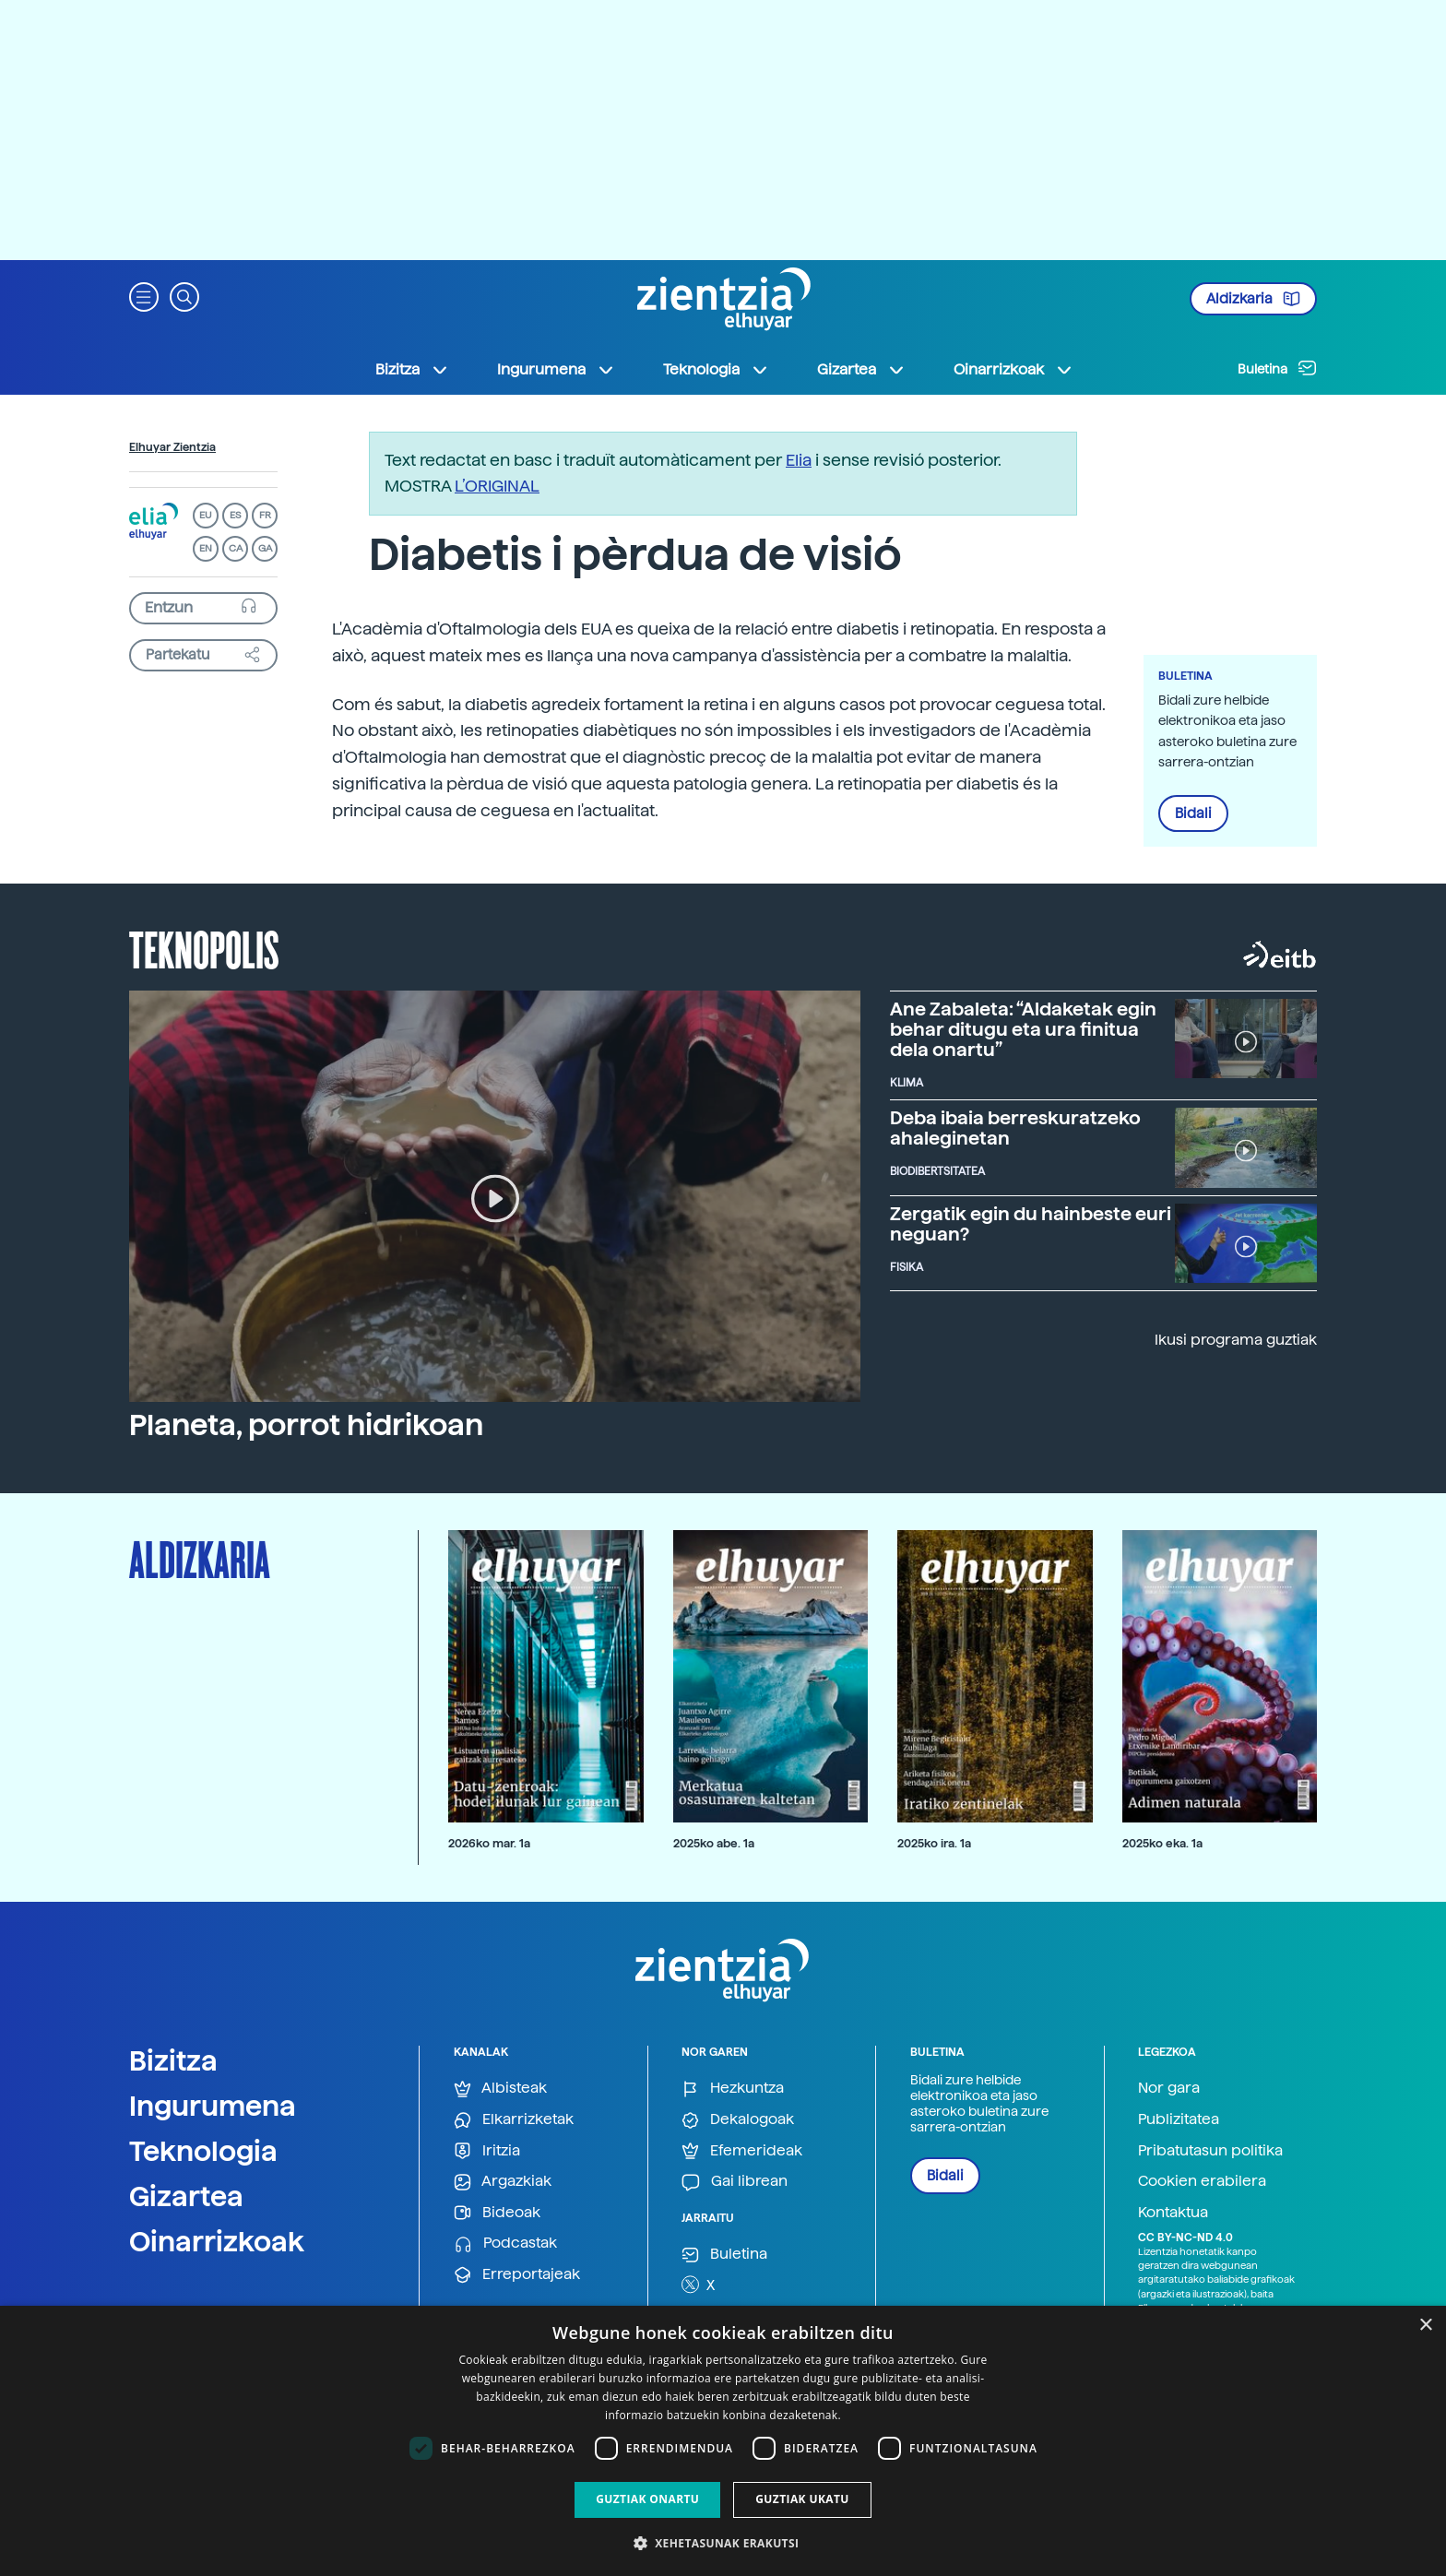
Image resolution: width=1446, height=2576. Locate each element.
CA (236, 548)
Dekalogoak (738, 2120)
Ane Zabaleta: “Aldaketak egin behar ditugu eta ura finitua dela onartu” (1023, 1029)
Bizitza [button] (412, 370)
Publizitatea (1178, 2119)
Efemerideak (742, 2151)
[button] (144, 295)
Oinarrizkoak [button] (1013, 370)
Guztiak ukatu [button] (802, 2499)
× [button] (1425, 2326)
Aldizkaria (1253, 299)
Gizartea (186, 2196)
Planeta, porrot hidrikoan (306, 1424)
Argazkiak (502, 2181)
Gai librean (735, 2181)
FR (265, 515)
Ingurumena (212, 2105)
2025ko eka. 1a (1162, 1843)
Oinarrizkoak (216, 2241)
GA (265, 548)
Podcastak (505, 2243)
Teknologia (203, 2150)
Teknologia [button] (716, 370)
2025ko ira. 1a (934, 1843)
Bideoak (497, 2213)
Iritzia (487, 2151)
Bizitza (173, 2060)
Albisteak (500, 2088)
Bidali (1193, 813)
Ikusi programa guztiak (1236, 1339)
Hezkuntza (733, 2088)
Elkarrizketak (514, 2120)
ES (235, 515)
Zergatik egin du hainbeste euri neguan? (1030, 1224)
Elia (799, 459)
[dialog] (723, 2441)
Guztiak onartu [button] (647, 2499)
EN (205, 548)
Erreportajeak (517, 2275)
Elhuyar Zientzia (172, 447)
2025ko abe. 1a (713, 1843)
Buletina (1277, 368)
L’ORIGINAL (497, 485)
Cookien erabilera (1202, 2181)
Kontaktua (1173, 2212)
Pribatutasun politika (1210, 2150)
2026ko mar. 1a (489, 1843)
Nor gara (1169, 2087)
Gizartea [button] (861, 370)
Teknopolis (204, 948)
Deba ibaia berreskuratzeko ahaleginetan (1015, 1128)
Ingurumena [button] (556, 370)
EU (205, 515)
